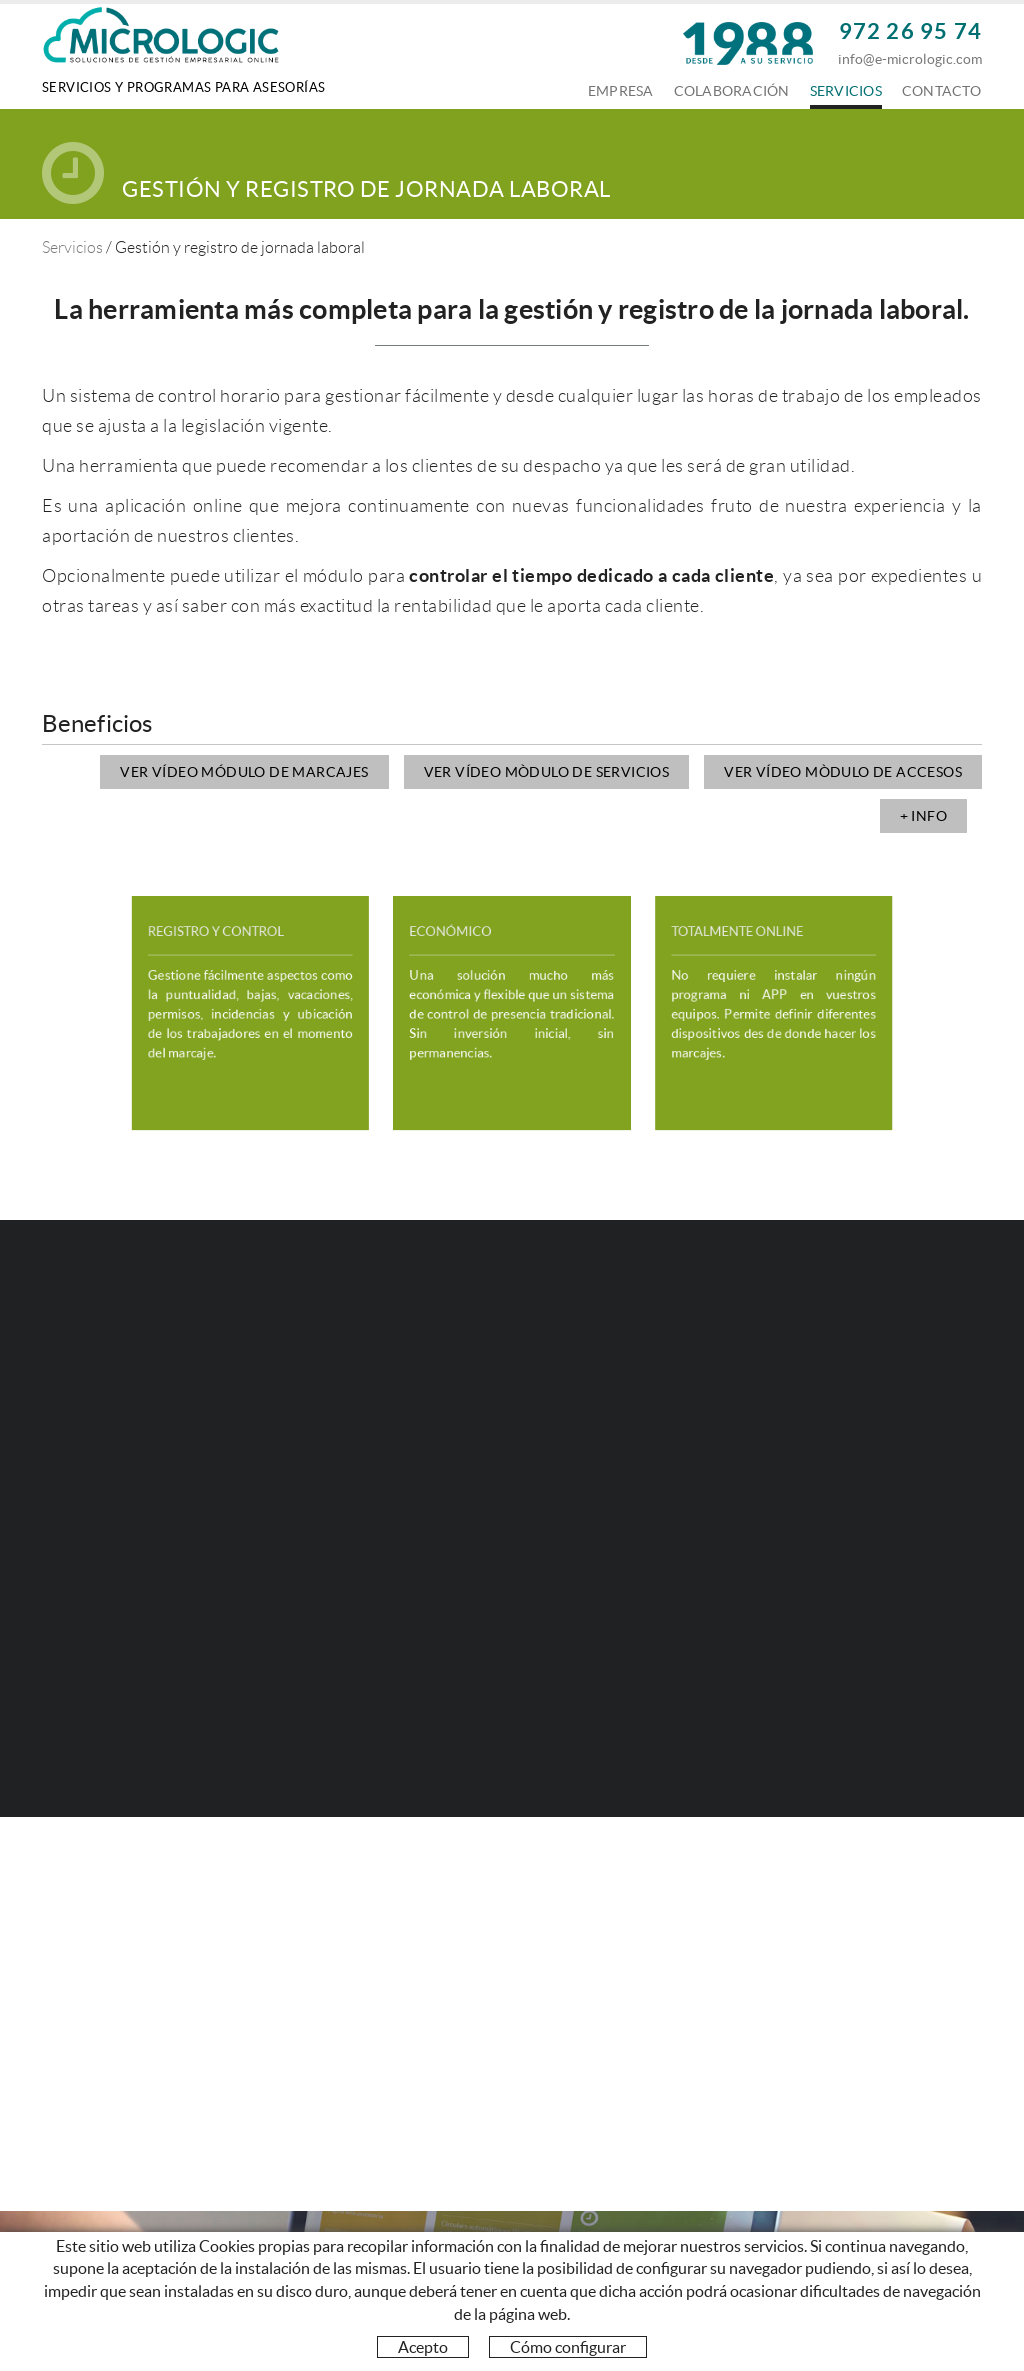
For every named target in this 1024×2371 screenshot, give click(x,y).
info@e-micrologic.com (910, 59)
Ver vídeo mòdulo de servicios (547, 772)
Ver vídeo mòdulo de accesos (843, 772)
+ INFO (923, 816)
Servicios (72, 247)
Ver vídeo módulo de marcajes (244, 772)
